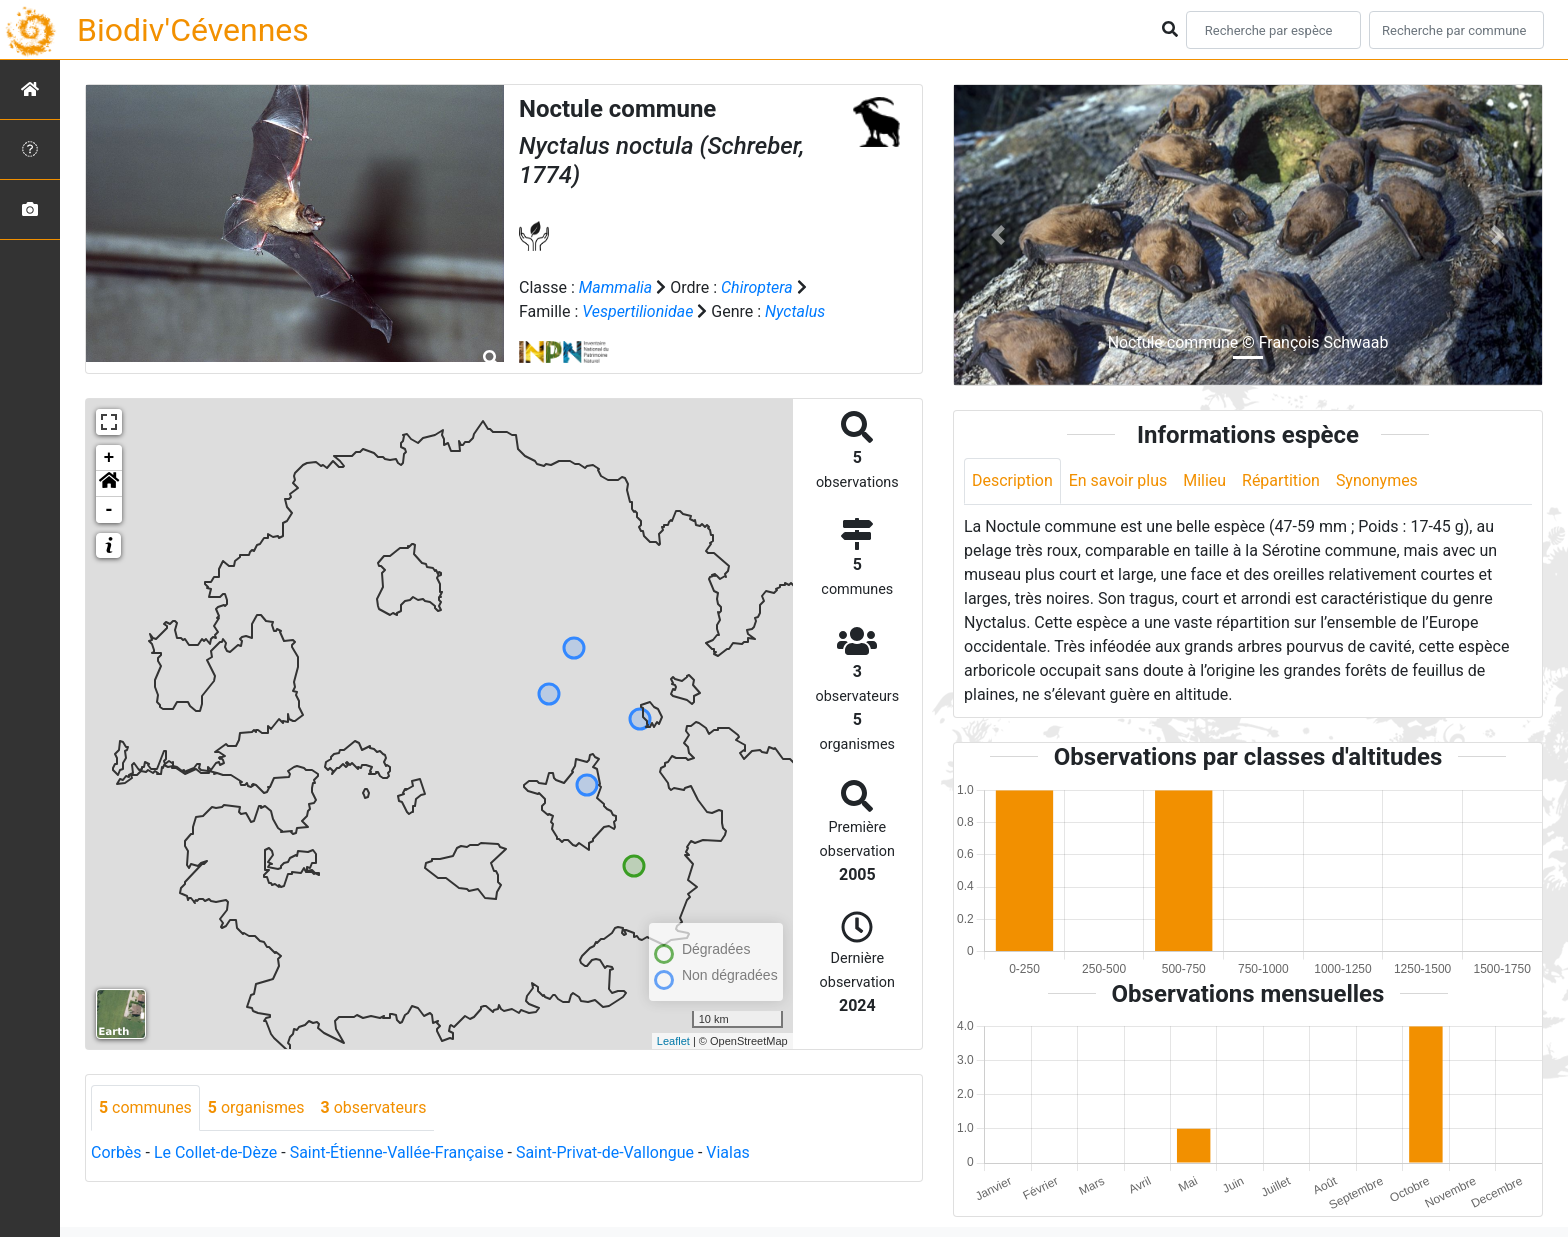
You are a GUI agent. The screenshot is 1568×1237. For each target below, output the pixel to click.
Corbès (116, 1152)
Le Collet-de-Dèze (216, 1152)
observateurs (374, 1107)
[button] (109, 484)
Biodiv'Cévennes (193, 30)
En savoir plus (1118, 480)
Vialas (730, 1152)
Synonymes (1378, 480)
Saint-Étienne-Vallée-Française (397, 1152)
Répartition (1282, 480)
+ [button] (109, 458)
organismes (256, 1107)
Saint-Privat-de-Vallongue (606, 1152)
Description (1012, 480)
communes (145, 1107)
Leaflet (673, 1041)
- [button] (109, 510)
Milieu (1205, 480)
